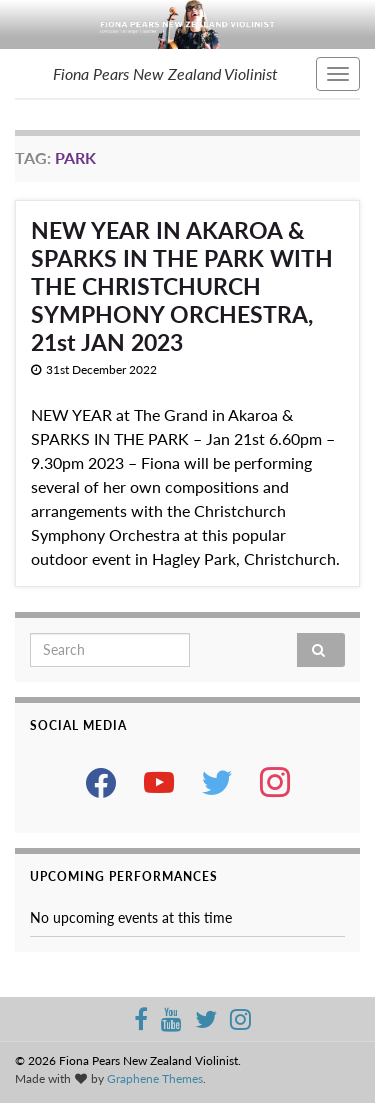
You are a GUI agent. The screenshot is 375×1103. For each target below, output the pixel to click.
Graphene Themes (155, 1078)
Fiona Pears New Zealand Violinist (165, 73)
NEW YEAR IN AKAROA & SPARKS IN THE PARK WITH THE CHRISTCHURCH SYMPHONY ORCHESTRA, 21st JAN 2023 (182, 286)
